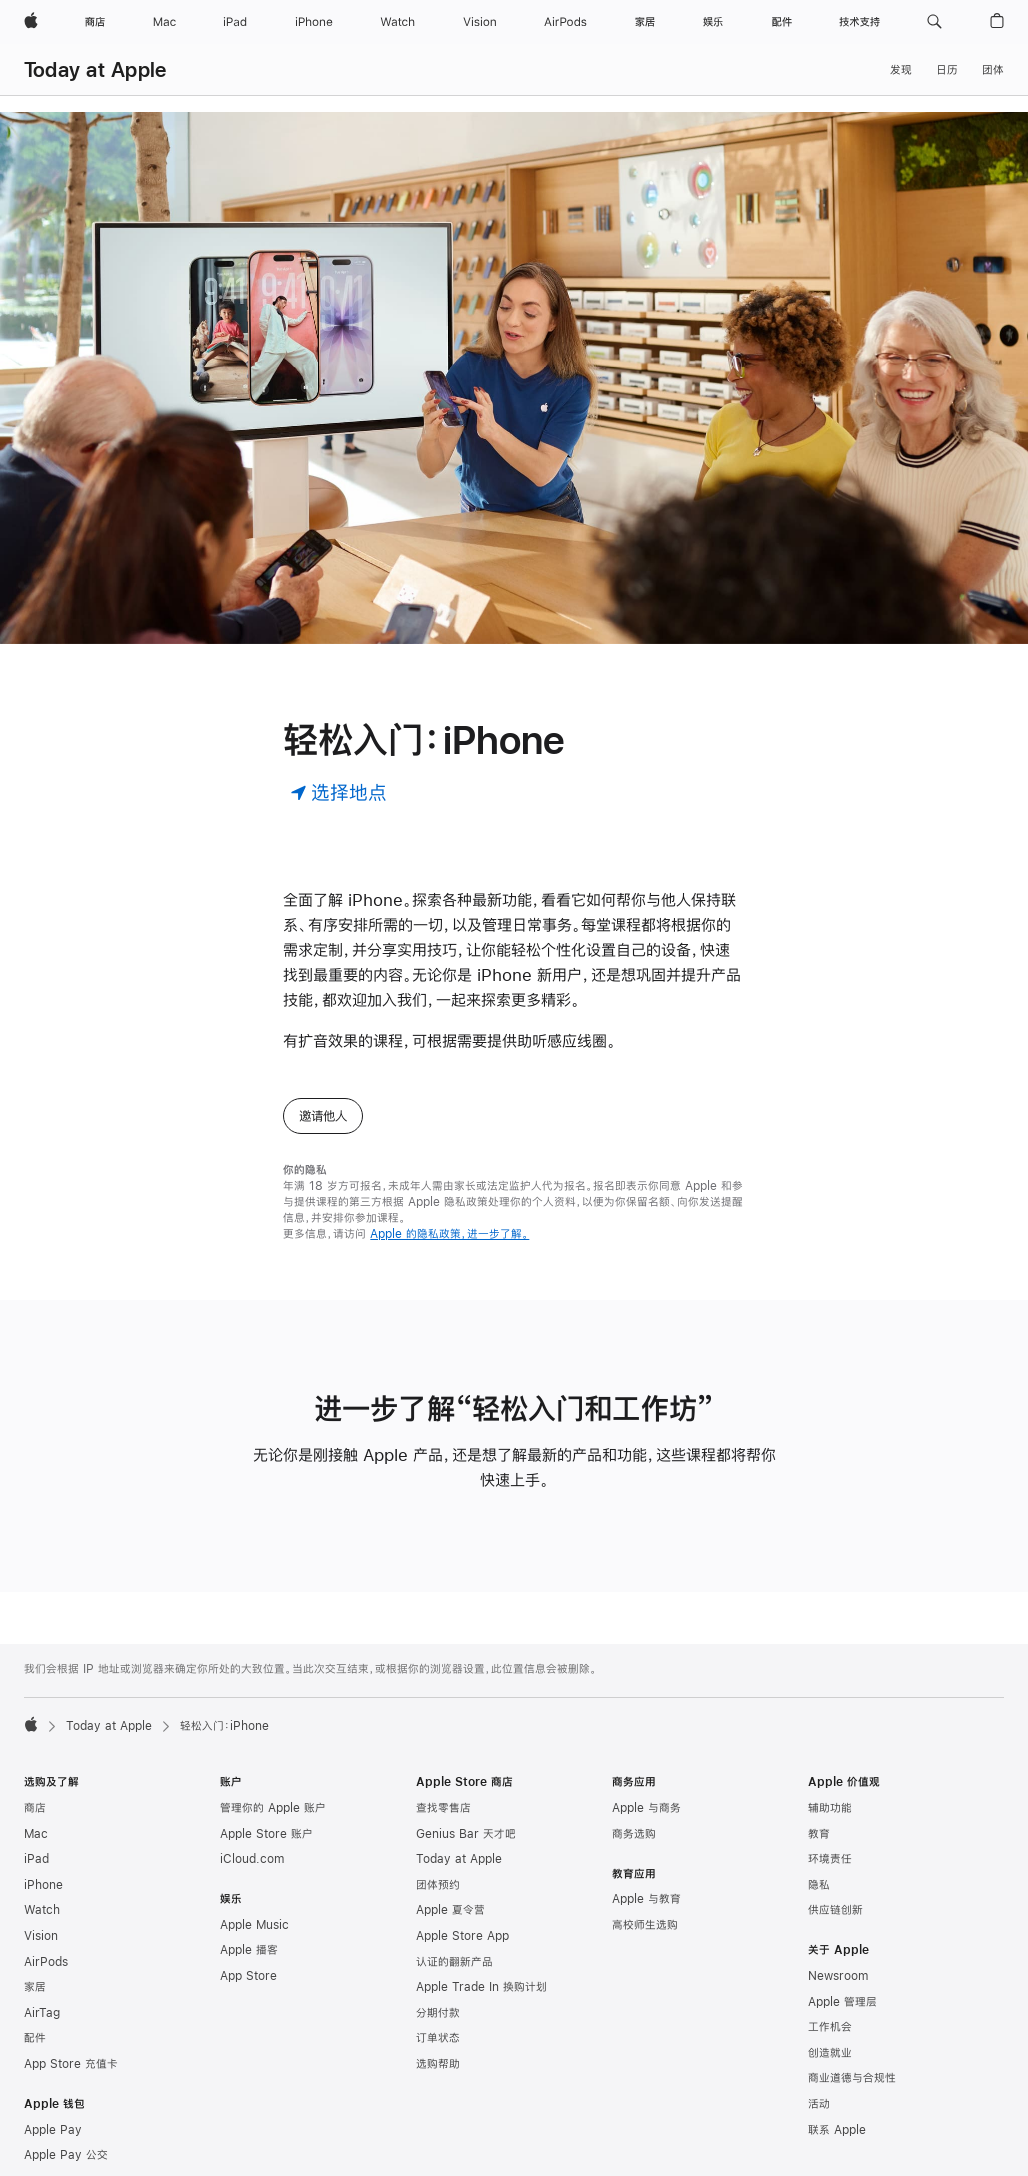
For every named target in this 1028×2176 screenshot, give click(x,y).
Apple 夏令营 (450, 1910)
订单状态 (438, 2038)
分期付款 (438, 2013)
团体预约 (438, 1885)
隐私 (819, 1885)
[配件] (782, 22)
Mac (36, 1834)
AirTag (42, 2013)
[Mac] (164, 22)
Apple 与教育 (646, 1899)
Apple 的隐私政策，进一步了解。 (449, 1234)
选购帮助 (438, 2064)
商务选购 (634, 1834)
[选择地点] (338, 791)
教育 (819, 1834)
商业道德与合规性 (852, 2078)
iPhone (43, 1885)
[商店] (95, 22)
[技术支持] (859, 22)
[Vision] (480, 22)
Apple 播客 (249, 1950)
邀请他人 (323, 1116)
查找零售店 (443, 1808)
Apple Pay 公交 (66, 2155)
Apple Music (254, 1925)
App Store (248, 1976)
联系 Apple (837, 2130)
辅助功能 (830, 1808)
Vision (41, 1936)
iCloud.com (252, 1859)
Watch (42, 1910)
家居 (35, 1987)
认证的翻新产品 (454, 1962)
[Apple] (31, 22)
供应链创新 (835, 1910)
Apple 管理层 (842, 2002)
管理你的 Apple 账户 (273, 1808)
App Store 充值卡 (71, 2064)
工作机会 (830, 2027)
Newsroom (838, 1976)
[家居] (645, 22)
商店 (35, 1808)
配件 (35, 2038)
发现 (901, 70)
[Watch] (397, 22)
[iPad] (235, 22)
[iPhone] (314, 22)
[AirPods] (565, 22)
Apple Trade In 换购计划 (481, 1987)
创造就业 (830, 2053)
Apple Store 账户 (266, 1834)
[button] (934, 22)
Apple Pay (53, 2130)
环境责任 (830, 1859)
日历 (947, 70)
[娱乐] (713, 22)
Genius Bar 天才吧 (466, 1834)
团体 (993, 70)
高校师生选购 (645, 1925)
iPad (36, 1859)
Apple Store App (462, 1936)
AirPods (46, 1962)
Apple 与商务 (646, 1808)
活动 (819, 2104)
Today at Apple (95, 69)
